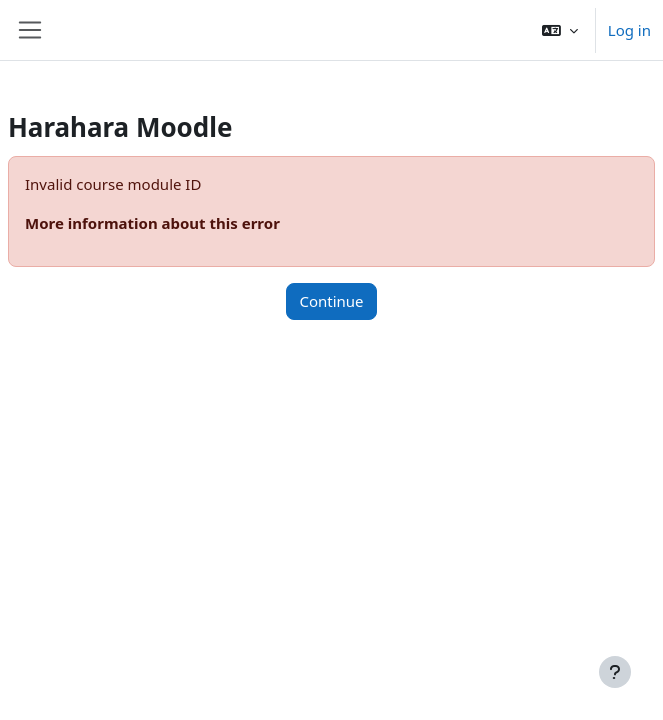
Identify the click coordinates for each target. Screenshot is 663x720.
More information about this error (152, 223)
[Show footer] (615, 672)
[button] (560, 30)
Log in (629, 30)
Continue (331, 301)
